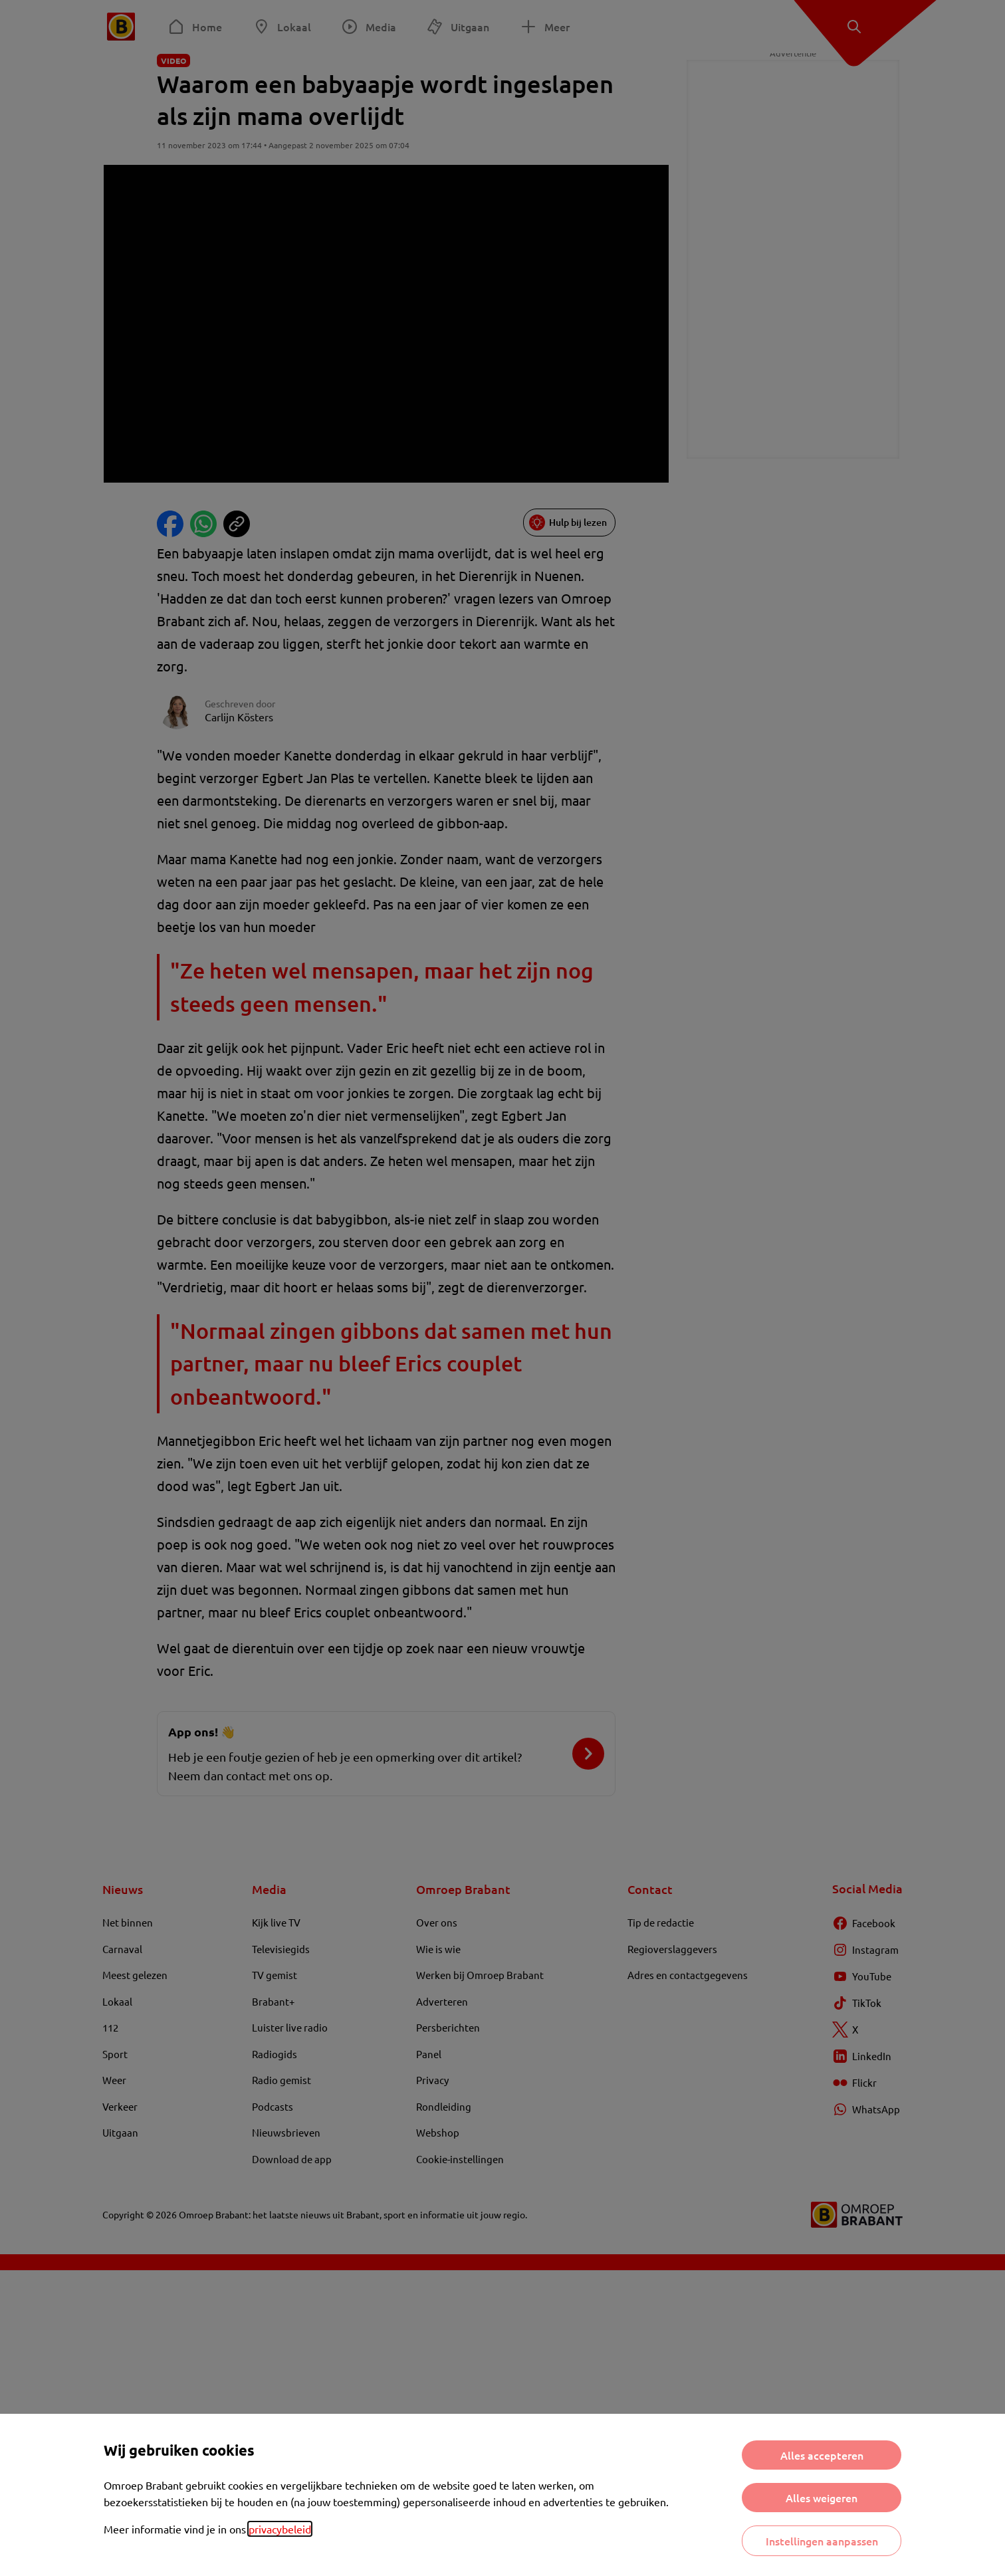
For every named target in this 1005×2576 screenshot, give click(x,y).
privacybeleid (280, 2528)
